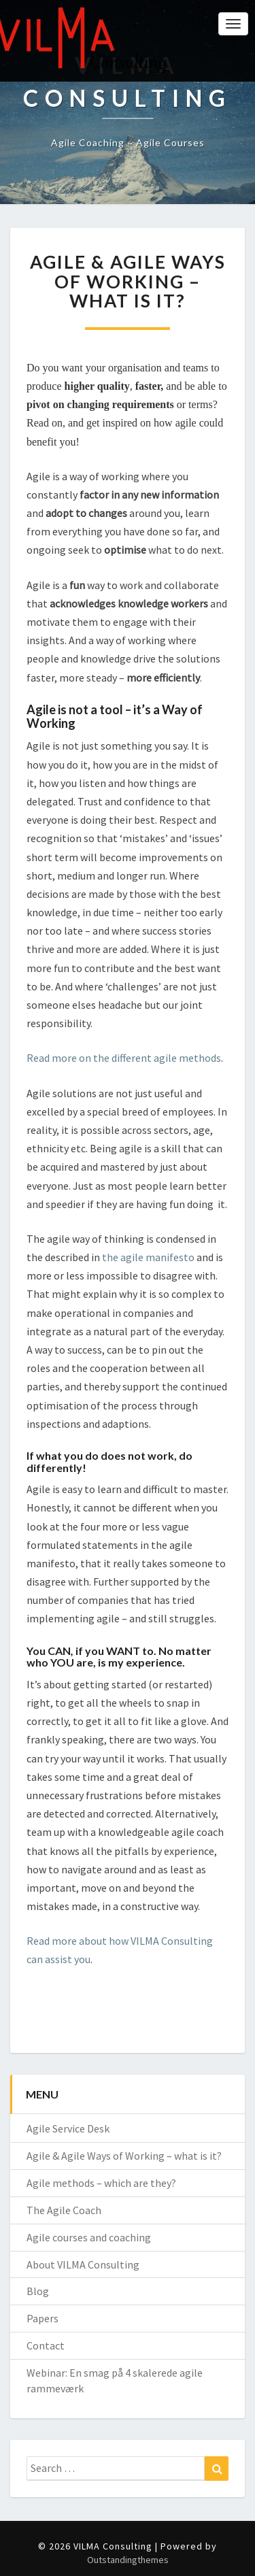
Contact (46, 2345)
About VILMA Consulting (83, 2264)
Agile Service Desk (68, 2128)
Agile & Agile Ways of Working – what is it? (124, 2155)
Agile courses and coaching (89, 2237)
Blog (38, 2291)
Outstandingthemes (128, 2560)
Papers (42, 2318)
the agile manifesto (148, 1257)
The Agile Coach (64, 2210)
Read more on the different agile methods (124, 1058)
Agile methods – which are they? (101, 2183)
